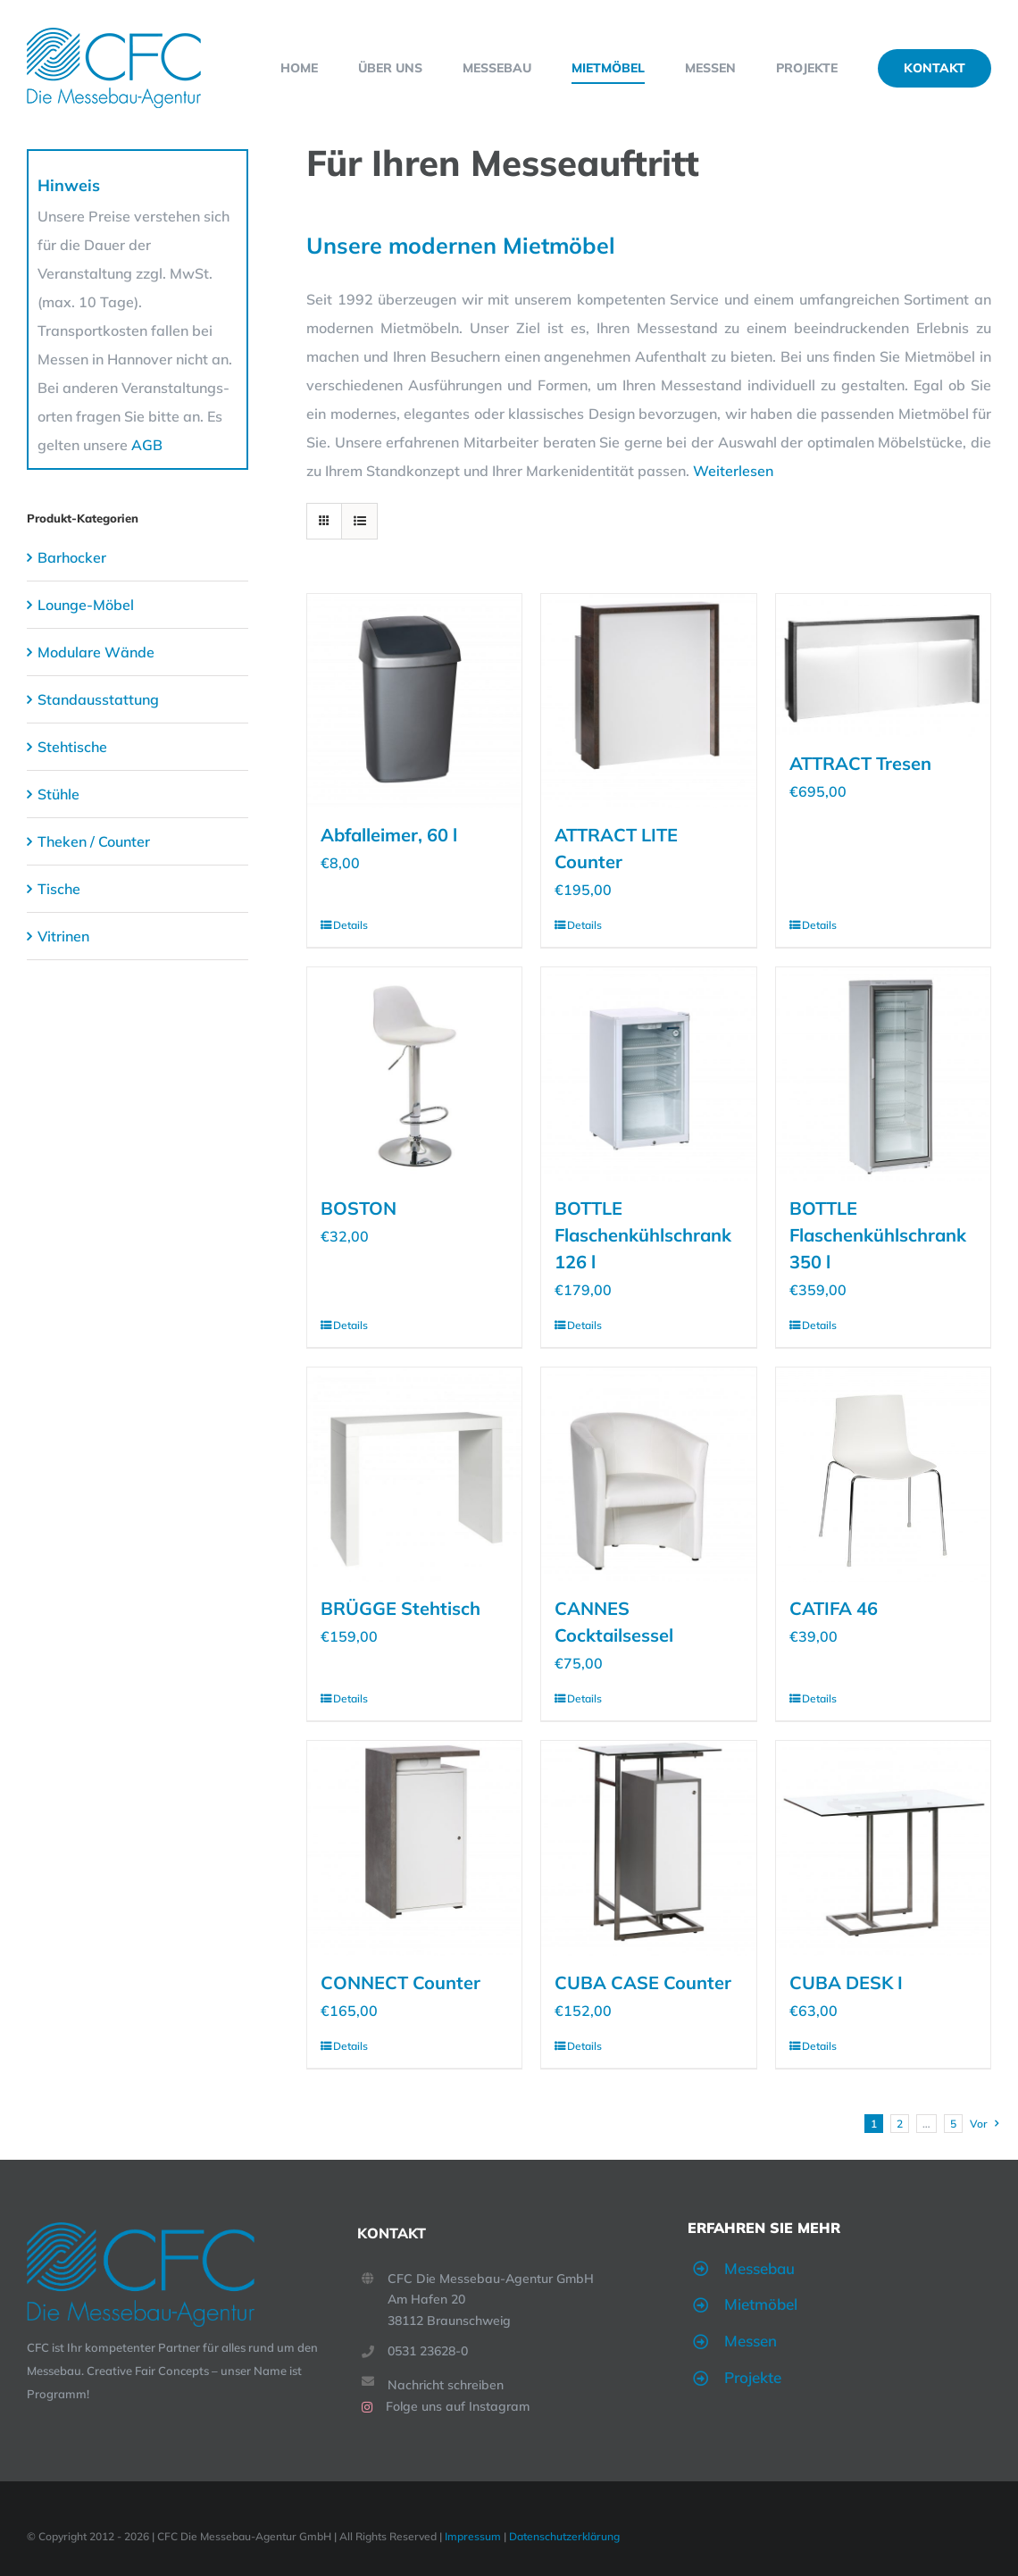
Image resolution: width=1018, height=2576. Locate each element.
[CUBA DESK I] (883, 1848)
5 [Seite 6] (953, 2123)
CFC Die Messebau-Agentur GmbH (491, 2279)
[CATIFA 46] (883, 1474)
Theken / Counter (94, 841)
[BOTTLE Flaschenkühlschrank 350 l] (883, 1074)
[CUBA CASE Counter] (648, 1848)
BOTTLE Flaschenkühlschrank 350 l (877, 1235)
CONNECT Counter (400, 1982)
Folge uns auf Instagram (458, 2406)
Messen (750, 2340)
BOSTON (358, 1208)
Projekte (752, 2377)
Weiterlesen (733, 471)
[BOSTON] (414, 1074)
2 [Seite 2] (900, 2123)
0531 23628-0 (428, 2351)
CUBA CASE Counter (643, 1982)
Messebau (759, 2268)
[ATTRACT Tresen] (883, 665)
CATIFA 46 (833, 1608)
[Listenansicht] (359, 521)
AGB (147, 445)
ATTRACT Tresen (860, 763)
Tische (59, 889)
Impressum (473, 2536)
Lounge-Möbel (86, 605)
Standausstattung (98, 699)
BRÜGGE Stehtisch (400, 1608)
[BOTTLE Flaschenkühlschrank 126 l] (648, 1074)
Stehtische (72, 747)
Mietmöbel (760, 2304)
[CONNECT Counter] (414, 1848)
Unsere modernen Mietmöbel (460, 245)
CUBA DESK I (846, 1982)
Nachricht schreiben (446, 2385)
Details (350, 925)
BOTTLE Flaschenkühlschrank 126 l (643, 1235)
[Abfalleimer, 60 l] (414, 701)
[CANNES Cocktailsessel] (648, 1474)
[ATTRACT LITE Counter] (648, 701)
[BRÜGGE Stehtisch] (414, 1474)
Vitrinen (63, 936)
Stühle (58, 794)
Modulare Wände (96, 652)
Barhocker (72, 557)
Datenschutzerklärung (564, 2536)
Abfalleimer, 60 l (389, 835)
